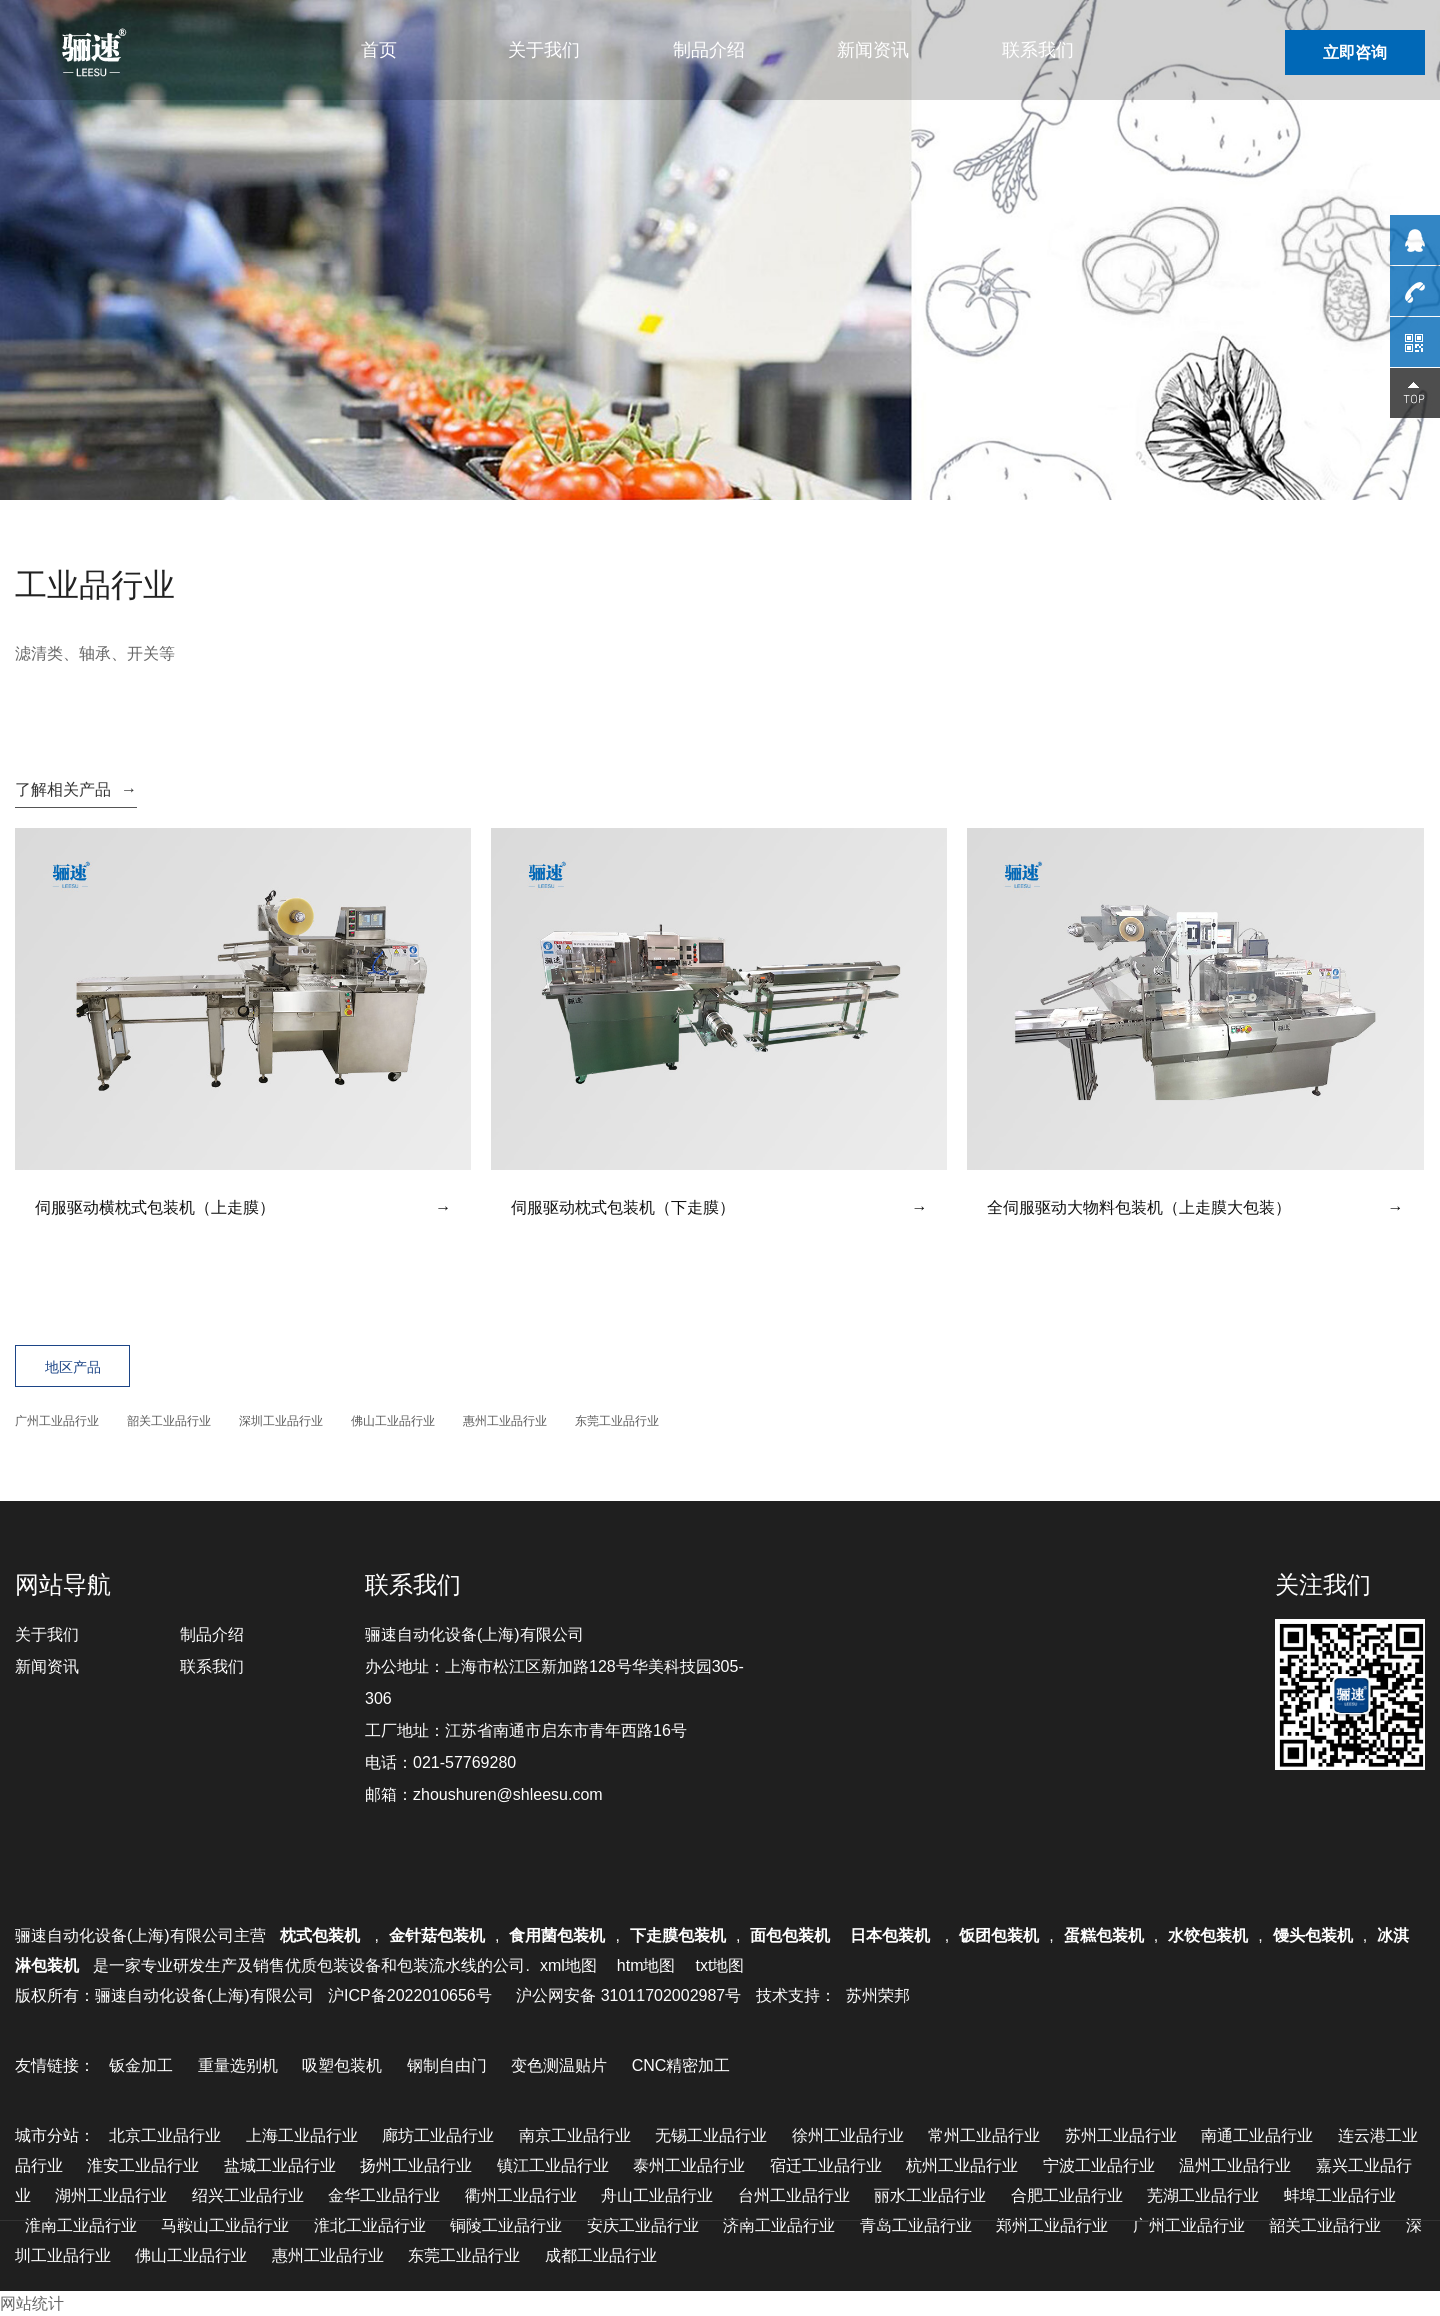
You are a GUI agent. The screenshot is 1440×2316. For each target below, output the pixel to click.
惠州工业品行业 (505, 1421)
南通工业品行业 (1257, 2135)
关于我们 (544, 50)
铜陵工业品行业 (506, 2225)
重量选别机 (238, 2065)
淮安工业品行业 (143, 2165)
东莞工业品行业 (617, 1421)
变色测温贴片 (559, 2065)
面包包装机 (790, 1935)
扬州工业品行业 (416, 2165)
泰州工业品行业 (689, 2165)
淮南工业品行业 (81, 2225)
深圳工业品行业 (281, 1421)
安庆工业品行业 (643, 2225)
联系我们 (1038, 50)
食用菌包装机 (557, 1935)
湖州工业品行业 (111, 2195)
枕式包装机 (322, 1935)
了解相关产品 (76, 789)
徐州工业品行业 (848, 2135)
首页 (379, 50)
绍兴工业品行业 (248, 2195)
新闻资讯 (873, 50)
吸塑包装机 (342, 2065)
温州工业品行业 (1235, 2165)
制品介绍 (709, 50)
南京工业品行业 (575, 2135)
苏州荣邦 (878, 1995)
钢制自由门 (447, 2065)
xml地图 (568, 1965)
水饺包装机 (1208, 1935)
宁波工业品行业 (1099, 2165)
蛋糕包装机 (1104, 1935)
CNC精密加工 (681, 2065)
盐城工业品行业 (280, 2165)
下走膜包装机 (678, 1935)
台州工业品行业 (794, 2195)
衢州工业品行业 (521, 2195)
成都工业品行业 (601, 2255)
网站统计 (32, 2303)
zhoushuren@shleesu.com (508, 1794)
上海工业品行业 (302, 2135)
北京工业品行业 (165, 2135)
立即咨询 (1355, 52)
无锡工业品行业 (711, 2135)
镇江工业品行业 (553, 2165)
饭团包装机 (999, 1935)
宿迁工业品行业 (826, 2165)
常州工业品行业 (984, 2135)
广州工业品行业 (57, 1421)
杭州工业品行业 (962, 2165)
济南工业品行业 (779, 2225)
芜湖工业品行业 (1203, 2195)
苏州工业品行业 (1121, 2135)
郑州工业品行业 (1052, 2225)
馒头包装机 (1313, 1935)
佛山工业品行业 (393, 1421)
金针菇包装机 (437, 1935)
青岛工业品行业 (916, 2225)
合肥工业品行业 (1067, 2195)
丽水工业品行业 (930, 2195)
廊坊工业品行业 (438, 2135)
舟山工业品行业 (657, 2195)
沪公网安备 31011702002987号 (628, 1995)
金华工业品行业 (384, 2195)
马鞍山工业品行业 (225, 2225)
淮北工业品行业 (370, 2225)
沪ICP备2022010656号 (410, 1995)
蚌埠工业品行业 (1340, 2195)
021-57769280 (464, 1762)
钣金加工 (141, 2065)
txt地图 (719, 1965)
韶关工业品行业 (169, 1421)
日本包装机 (892, 1935)
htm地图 (646, 1965)
